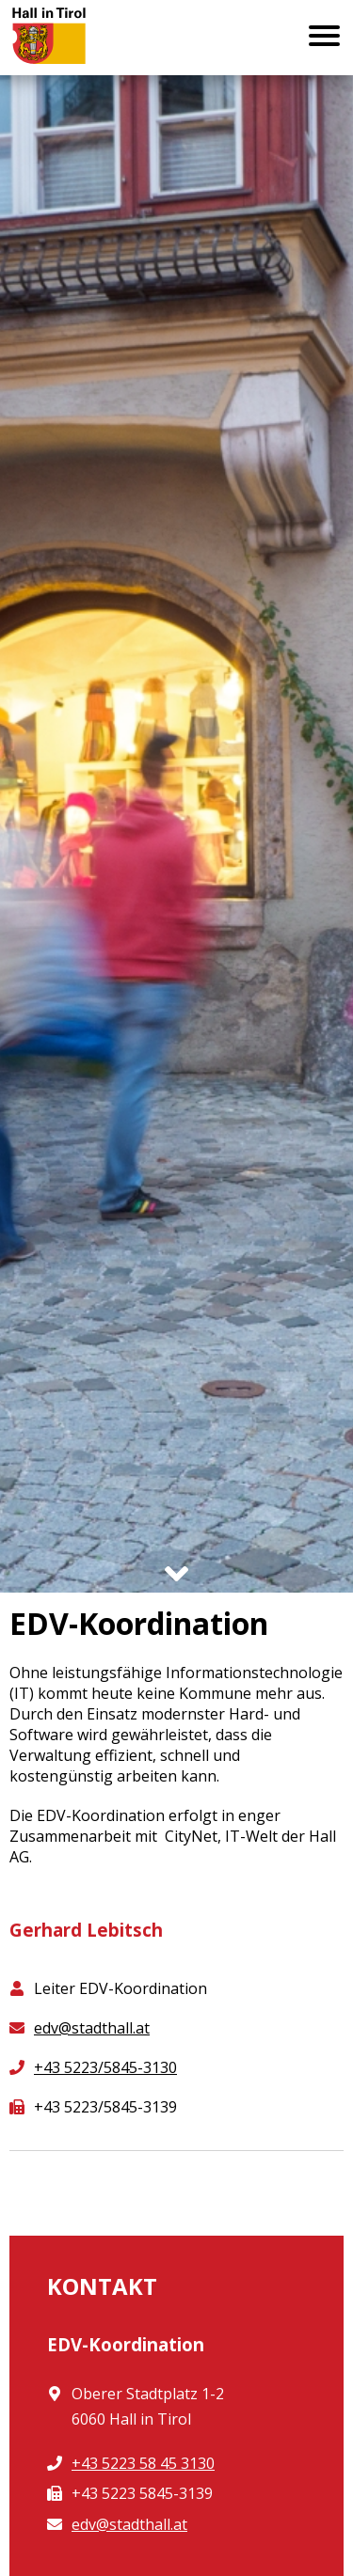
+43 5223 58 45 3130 (143, 2463)
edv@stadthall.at (92, 2028)
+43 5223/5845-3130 (105, 2067)
